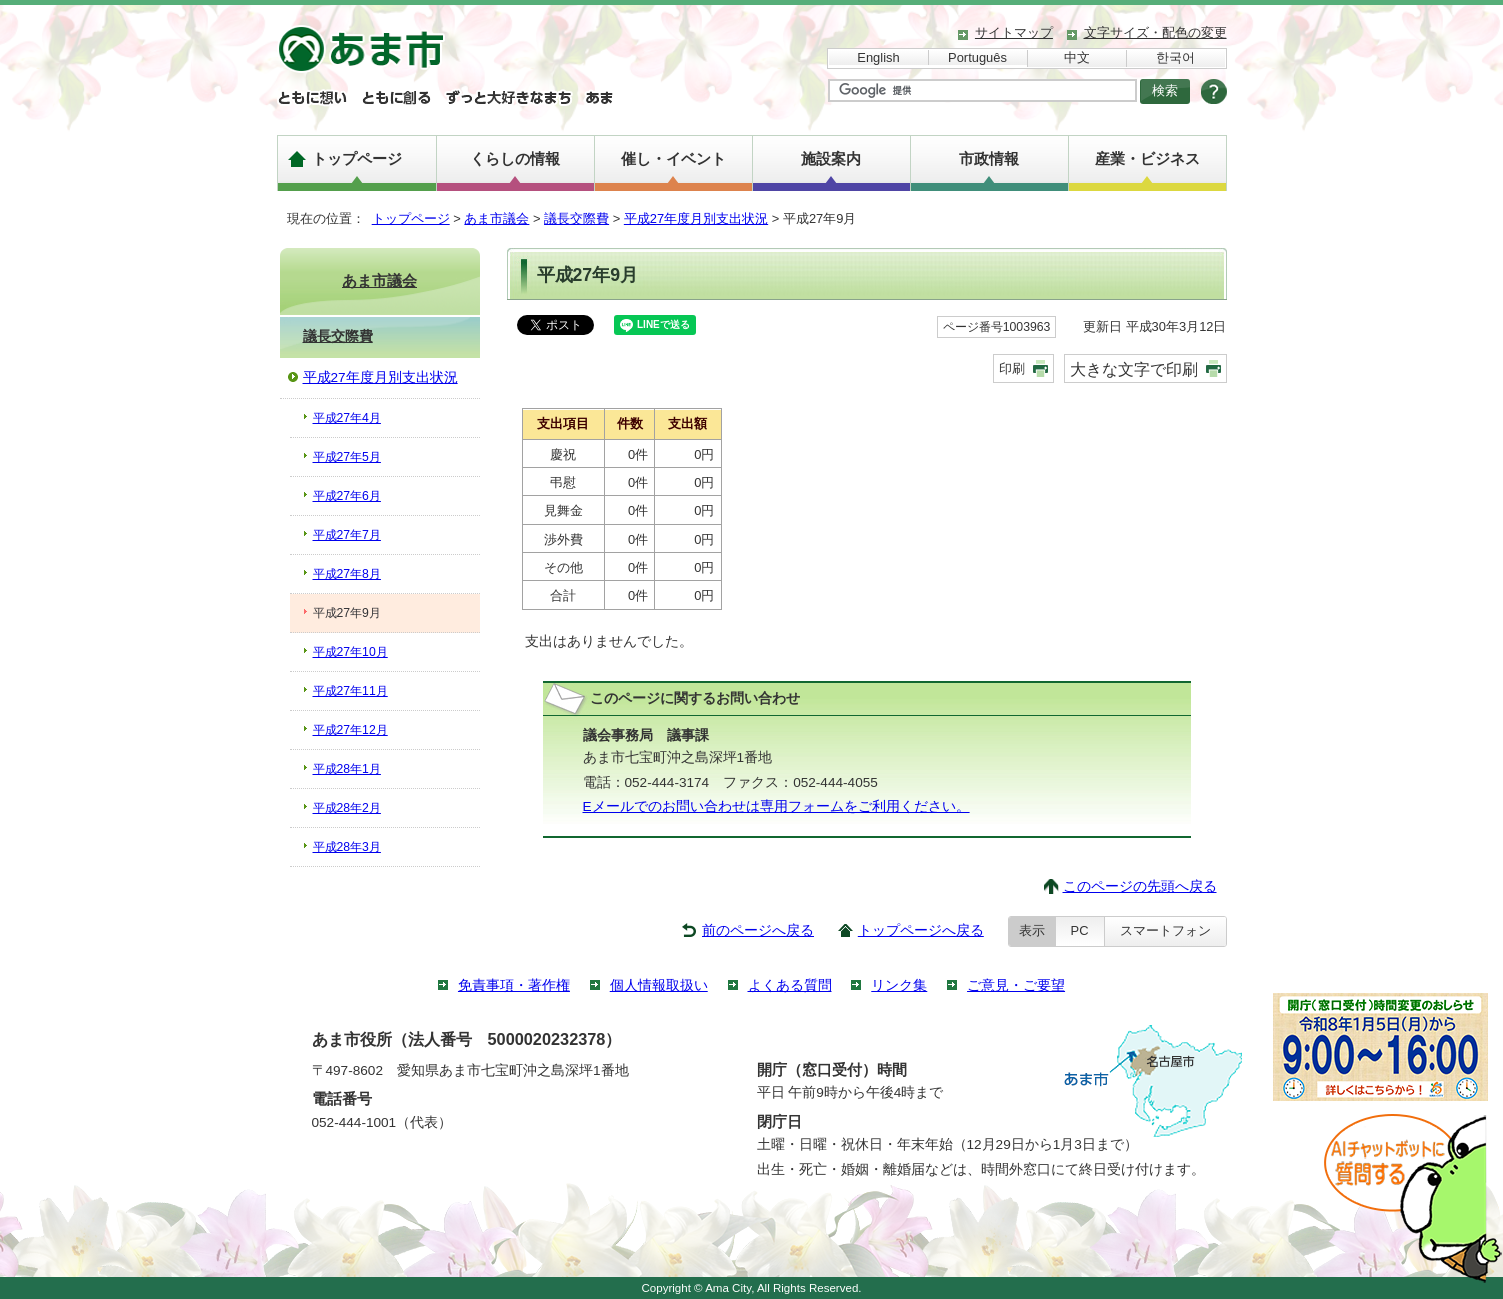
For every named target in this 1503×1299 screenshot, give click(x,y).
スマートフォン (1165, 930)
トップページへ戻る (921, 930)
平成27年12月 (350, 730)
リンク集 (899, 985)
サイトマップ (1014, 32)
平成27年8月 (347, 574)
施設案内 (831, 158)
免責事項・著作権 (514, 985)
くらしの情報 (515, 158)
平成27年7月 (347, 535)
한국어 (1175, 57)
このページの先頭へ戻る (1140, 886)
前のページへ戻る (758, 930)
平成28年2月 (347, 808)
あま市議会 (496, 218)
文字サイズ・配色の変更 (1155, 32)
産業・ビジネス (1147, 158)
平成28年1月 (347, 769)
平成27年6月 (347, 496)
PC (1080, 930)
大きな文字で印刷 (1134, 369)
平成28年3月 (347, 847)
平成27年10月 (350, 652)
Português (977, 57)
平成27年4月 (347, 418)
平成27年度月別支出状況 (696, 218)
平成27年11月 (350, 691)
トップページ (357, 158)
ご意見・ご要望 (1016, 985)
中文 (1077, 57)
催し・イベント (673, 158)
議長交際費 (576, 218)
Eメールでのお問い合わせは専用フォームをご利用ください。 (776, 806)
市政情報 (989, 158)
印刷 (1012, 368)
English (878, 57)
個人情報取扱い (659, 985)
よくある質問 (790, 985)
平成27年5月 (347, 457)
